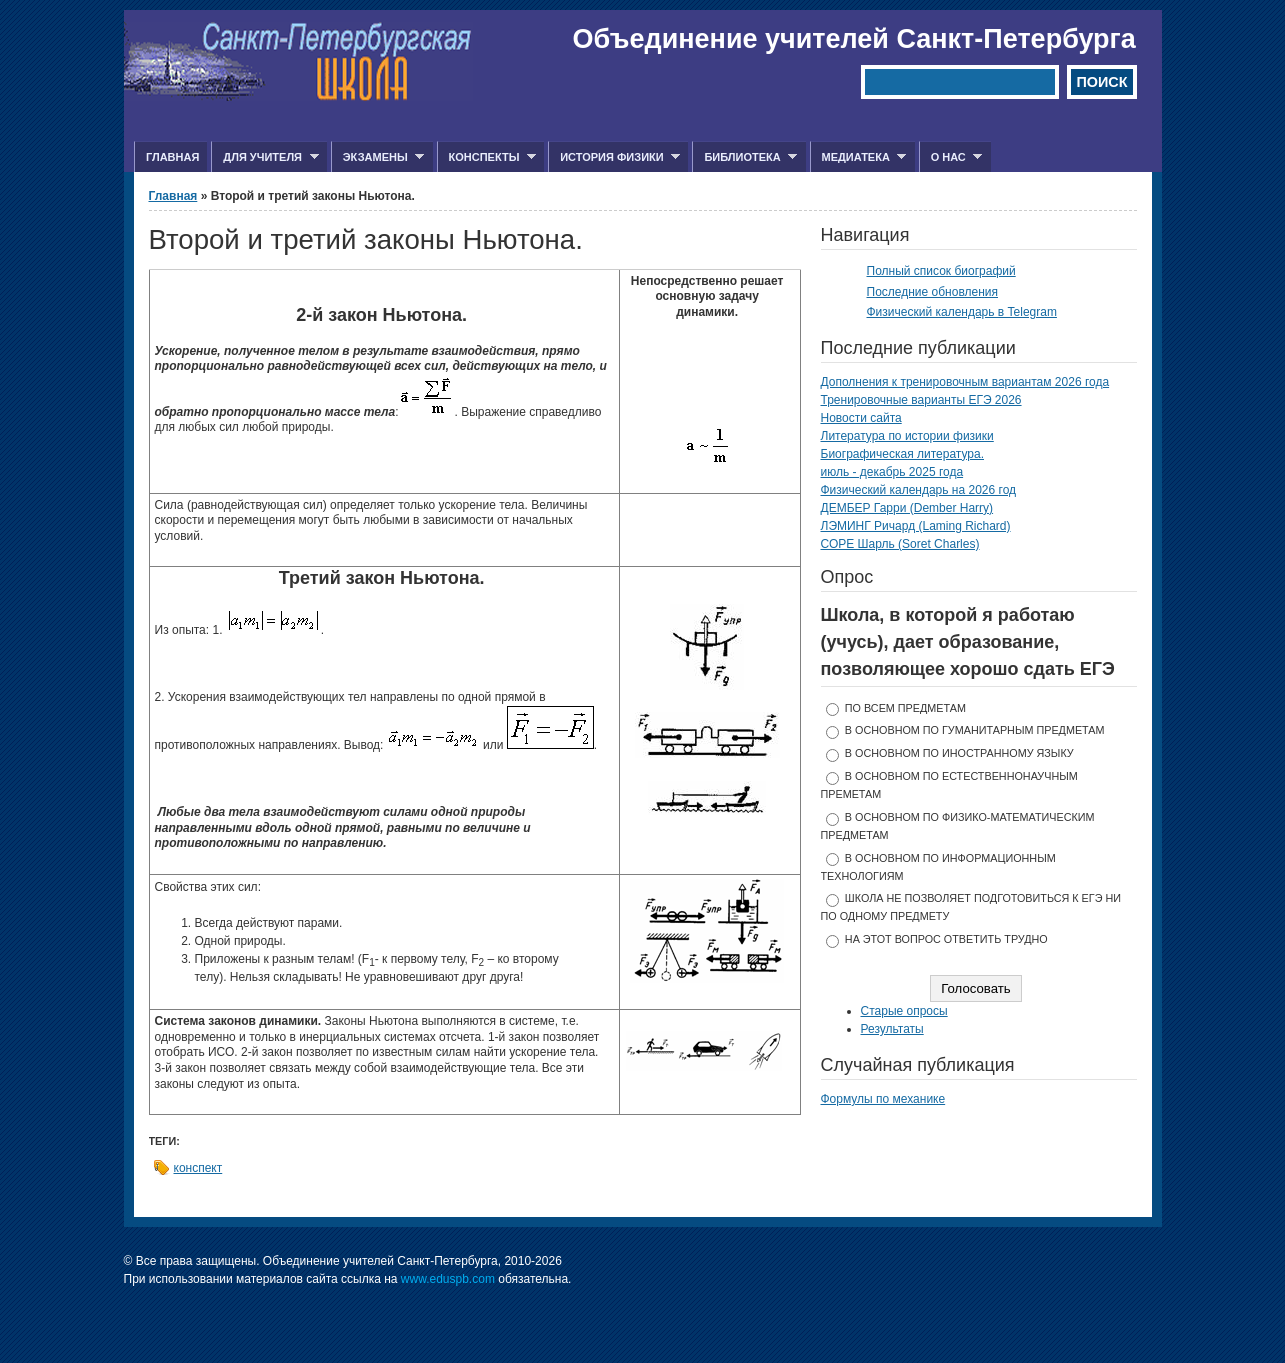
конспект (198, 1168)
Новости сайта (861, 418)
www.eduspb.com (448, 1279)
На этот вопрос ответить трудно (946, 939)
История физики (614, 157)
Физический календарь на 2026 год (919, 490)
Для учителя (264, 157)
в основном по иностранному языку (959, 753)
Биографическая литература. (903, 454)
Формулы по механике (883, 1099)
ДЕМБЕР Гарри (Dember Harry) (907, 508)
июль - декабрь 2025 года (892, 472)
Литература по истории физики (907, 436)
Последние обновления (933, 292)
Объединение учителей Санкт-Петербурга (854, 39)
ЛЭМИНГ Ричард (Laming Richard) (916, 526)
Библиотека (744, 157)
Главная (172, 157)
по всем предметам (905, 708)
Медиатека (858, 157)
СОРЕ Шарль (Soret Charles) (900, 544)
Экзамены (378, 157)
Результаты (892, 1029)
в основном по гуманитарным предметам (975, 730)
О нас (951, 157)
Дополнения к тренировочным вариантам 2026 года (965, 382)
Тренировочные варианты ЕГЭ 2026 (921, 400)
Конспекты (486, 157)
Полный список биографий (941, 271)
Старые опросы (904, 1011)
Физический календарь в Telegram (962, 312)
